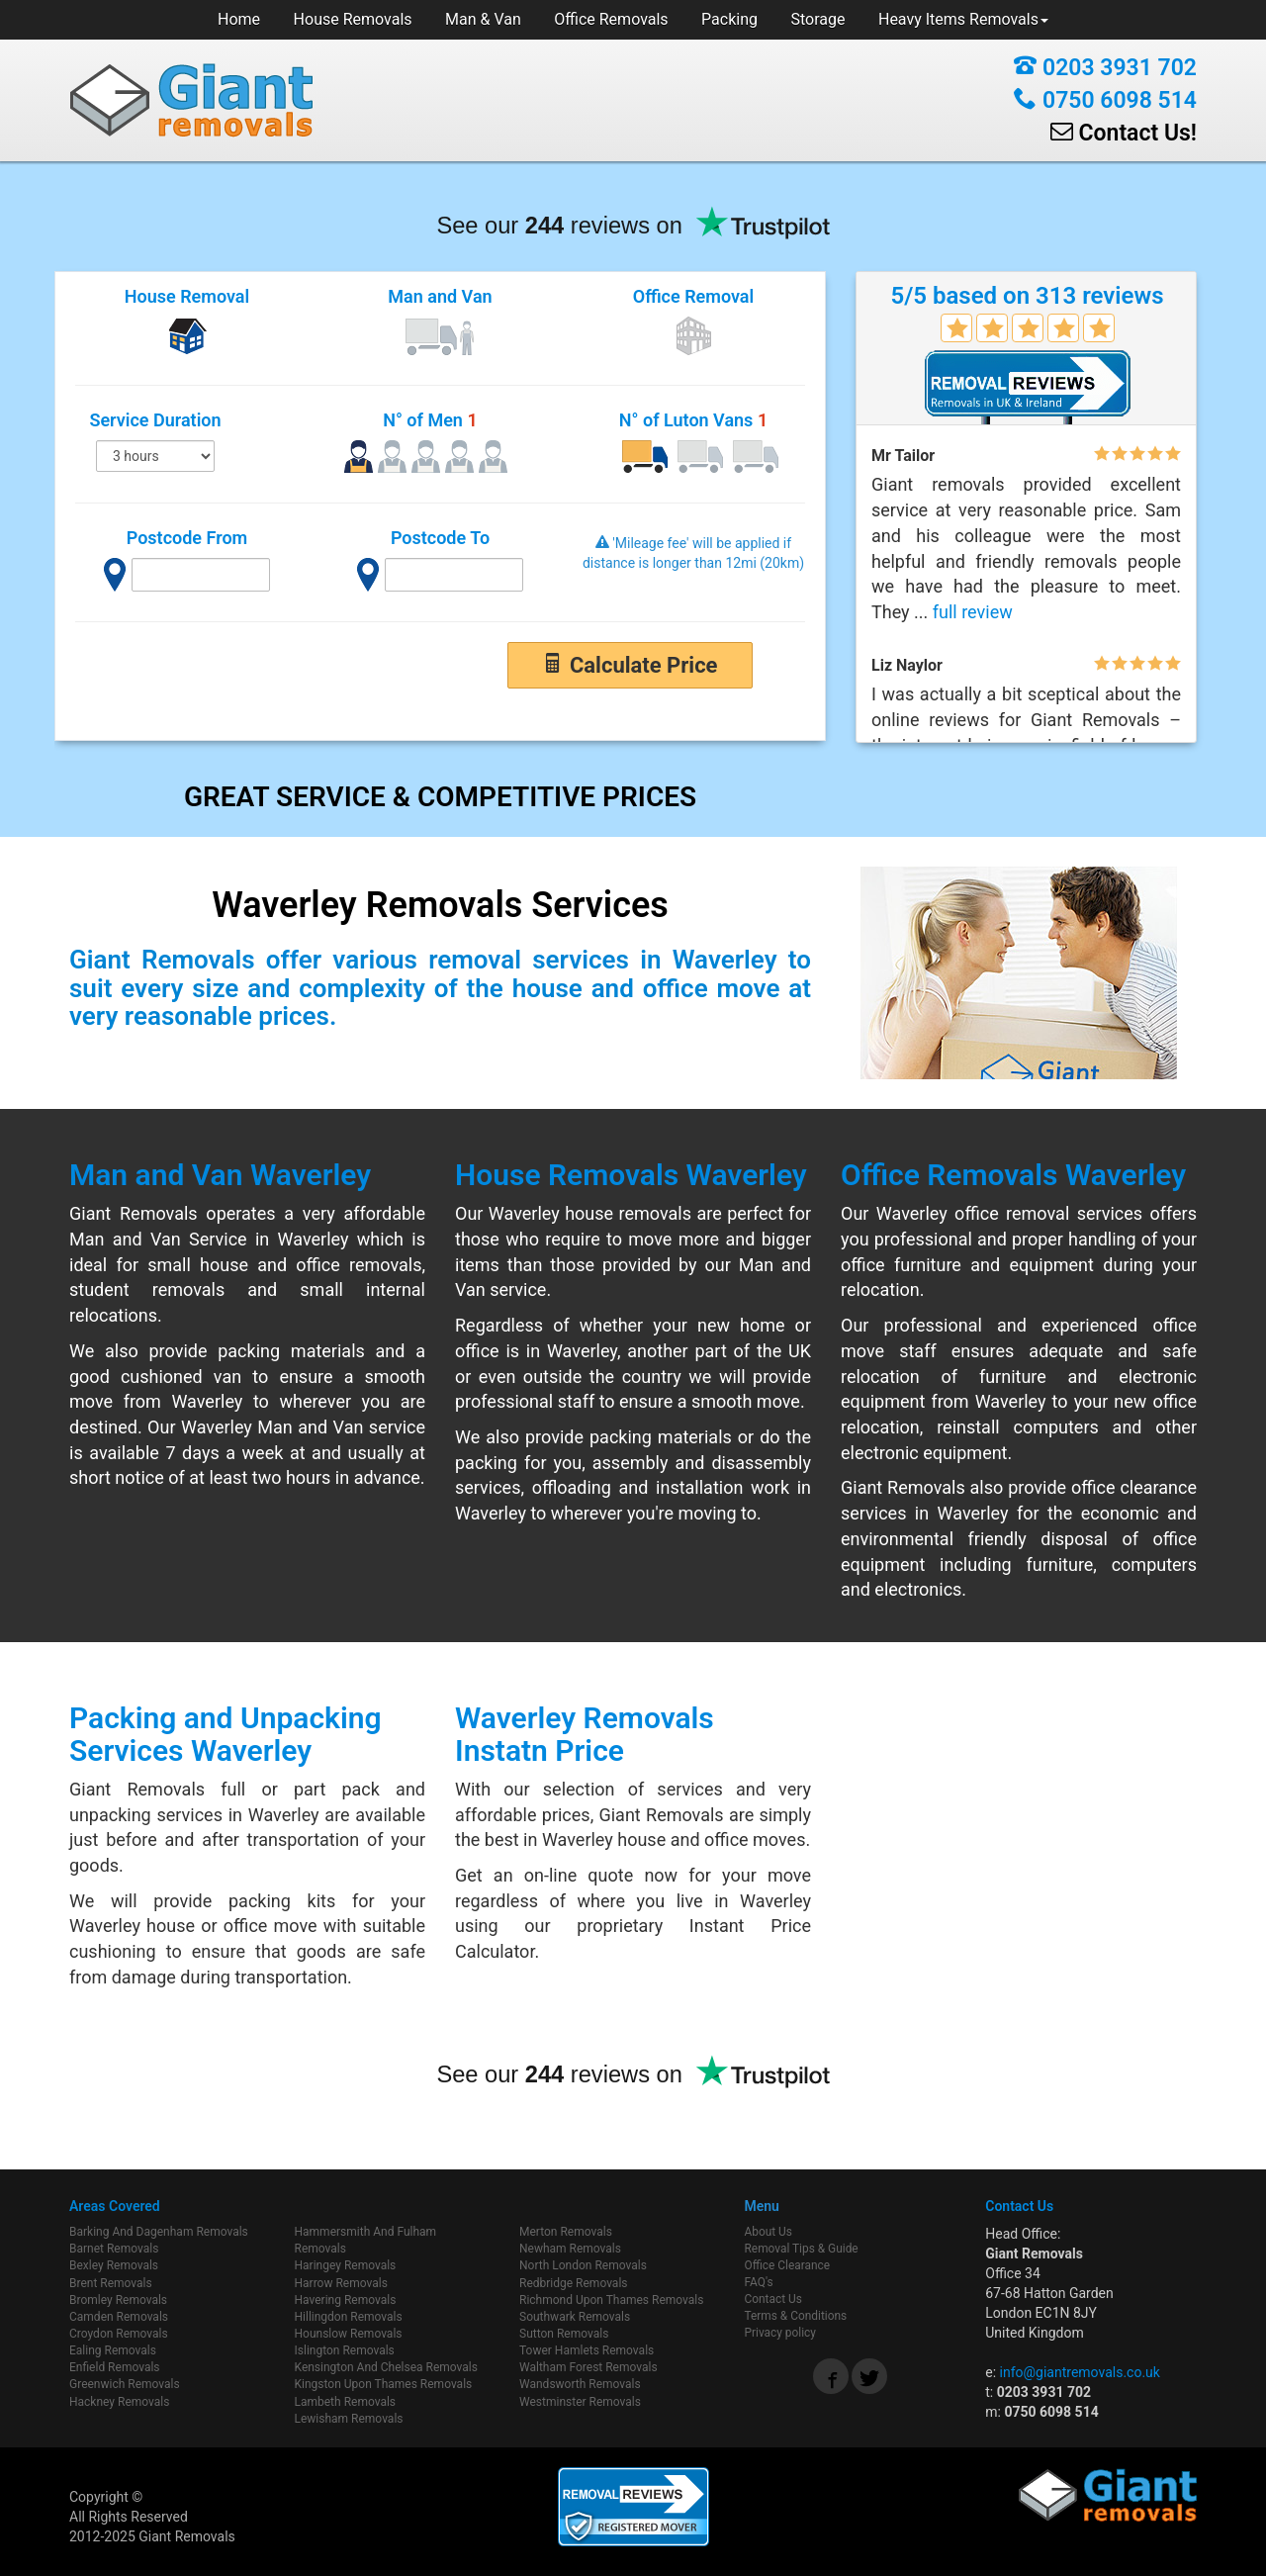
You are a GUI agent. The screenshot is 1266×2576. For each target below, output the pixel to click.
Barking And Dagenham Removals (158, 2232)
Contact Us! (1123, 133)
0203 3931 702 (1105, 67)
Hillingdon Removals (349, 2317)
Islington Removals (345, 2350)
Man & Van (483, 19)
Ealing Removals (112, 2350)
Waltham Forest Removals (588, 2367)
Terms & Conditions (796, 2316)
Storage (818, 19)
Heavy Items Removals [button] (963, 19)
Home (239, 19)
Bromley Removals (118, 2300)
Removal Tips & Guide (802, 2248)
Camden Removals (118, 2317)
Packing (729, 19)
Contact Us (773, 2299)
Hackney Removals (119, 2402)
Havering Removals (346, 2300)
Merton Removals (565, 2232)
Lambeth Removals (346, 2402)
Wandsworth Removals (580, 2384)
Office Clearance (788, 2265)
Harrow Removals (341, 2283)
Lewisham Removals (349, 2419)
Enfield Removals (114, 2367)
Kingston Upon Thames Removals (384, 2384)
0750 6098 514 (1105, 100)
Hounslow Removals (349, 2334)
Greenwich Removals (124, 2384)
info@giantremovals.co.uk (1080, 2372)
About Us (768, 2232)
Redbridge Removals (573, 2283)
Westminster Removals (580, 2402)
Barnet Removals (113, 2248)
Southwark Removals (574, 2317)
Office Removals (611, 19)
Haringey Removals (346, 2265)
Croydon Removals (118, 2334)
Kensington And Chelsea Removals (386, 2367)
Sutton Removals (563, 2334)
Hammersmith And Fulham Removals (366, 2240)
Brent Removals (110, 2283)
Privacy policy (780, 2333)
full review (973, 611)
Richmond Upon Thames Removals (611, 2300)
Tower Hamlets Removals (586, 2350)
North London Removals (583, 2265)
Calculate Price (629, 665)
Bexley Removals (113, 2265)
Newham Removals (570, 2248)
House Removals (353, 19)
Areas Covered (114, 2206)
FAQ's (759, 2282)
